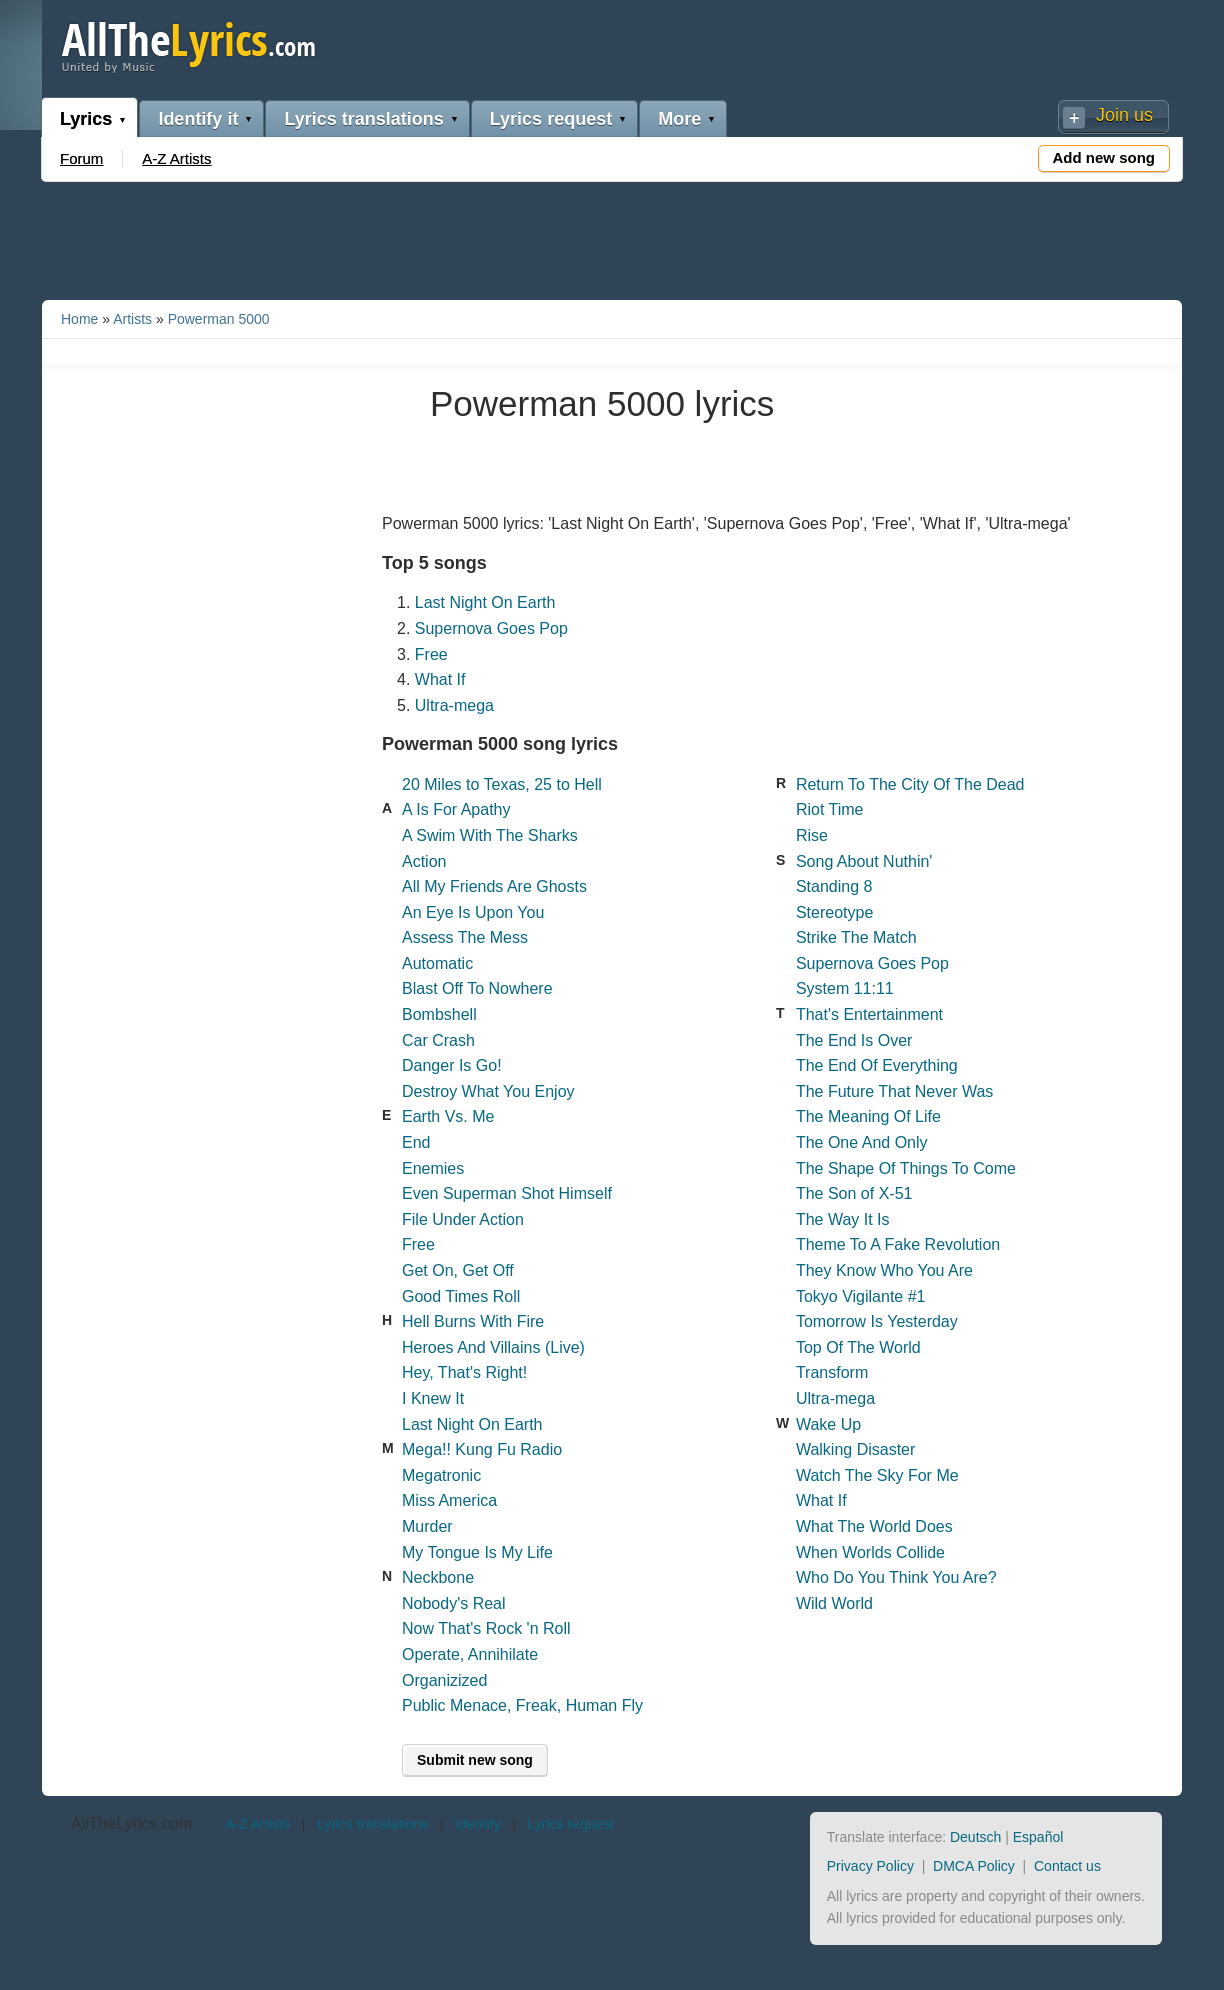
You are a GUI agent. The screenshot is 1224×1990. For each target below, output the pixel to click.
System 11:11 (845, 988)
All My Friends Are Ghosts (494, 886)
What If (440, 679)
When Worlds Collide (870, 1552)
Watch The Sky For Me (877, 1475)
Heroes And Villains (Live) (493, 1347)
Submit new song (475, 1760)
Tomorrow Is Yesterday (877, 1321)
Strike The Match (856, 937)
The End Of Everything (877, 1065)
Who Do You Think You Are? (896, 1577)
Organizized (444, 1680)
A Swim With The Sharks (490, 835)
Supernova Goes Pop (491, 628)
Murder (427, 1526)
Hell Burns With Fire (473, 1321)
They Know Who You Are (884, 1270)
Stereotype (834, 912)
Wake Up (828, 1424)
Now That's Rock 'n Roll (486, 1628)
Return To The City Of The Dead (910, 784)
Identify (477, 1824)
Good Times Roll (461, 1296)
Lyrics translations (363, 119)
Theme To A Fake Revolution (898, 1244)
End (416, 1142)
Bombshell (439, 1014)
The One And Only (862, 1142)
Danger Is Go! (452, 1065)
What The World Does (874, 1526)
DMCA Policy (974, 1866)
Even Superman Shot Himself (507, 1193)
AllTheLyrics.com (131, 1823)
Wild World (834, 1603)
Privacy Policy (870, 1866)
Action (424, 861)
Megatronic (441, 1475)
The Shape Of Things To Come (906, 1168)
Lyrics (86, 119)
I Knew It (433, 1398)
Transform (832, 1372)
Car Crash (438, 1040)
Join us (1124, 115)
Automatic (437, 963)
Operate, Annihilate (470, 1654)
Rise (812, 835)
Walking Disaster (855, 1449)
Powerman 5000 (219, 319)
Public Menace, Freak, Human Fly (522, 1705)
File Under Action (463, 1219)
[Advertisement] (612, 237)
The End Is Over (854, 1040)
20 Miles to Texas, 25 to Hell (502, 784)
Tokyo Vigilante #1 (861, 1296)
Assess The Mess (465, 937)
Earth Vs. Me (448, 1116)
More (679, 119)
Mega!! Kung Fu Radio (482, 1449)
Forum (81, 158)
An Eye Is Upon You (473, 912)
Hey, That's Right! (464, 1372)
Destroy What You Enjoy (488, 1091)
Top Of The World (858, 1347)
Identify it (198, 119)
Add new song (1104, 157)
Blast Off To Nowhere (477, 988)
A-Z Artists (176, 158)
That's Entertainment (869, 1014)
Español (1038, 1837)
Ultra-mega (454, 705)
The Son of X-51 (854, 1193)
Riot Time (830, 809)
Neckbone (438, 1577)
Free (431, 654)
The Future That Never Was (894, 1091)
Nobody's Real (454, 1603)
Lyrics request (551, 119)
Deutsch (975, 1837)
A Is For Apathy (456, 809)
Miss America (449, 1500)
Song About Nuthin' (864, 861)
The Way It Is (843, 1219)
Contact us (1067, 1866)
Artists (132, 319)
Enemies (433, 1168)
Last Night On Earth (485, 602)
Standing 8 (834, 886)
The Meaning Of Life (868, 1116)
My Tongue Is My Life (477, 1552)
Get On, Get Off (458, 1270)
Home (79, 319)
